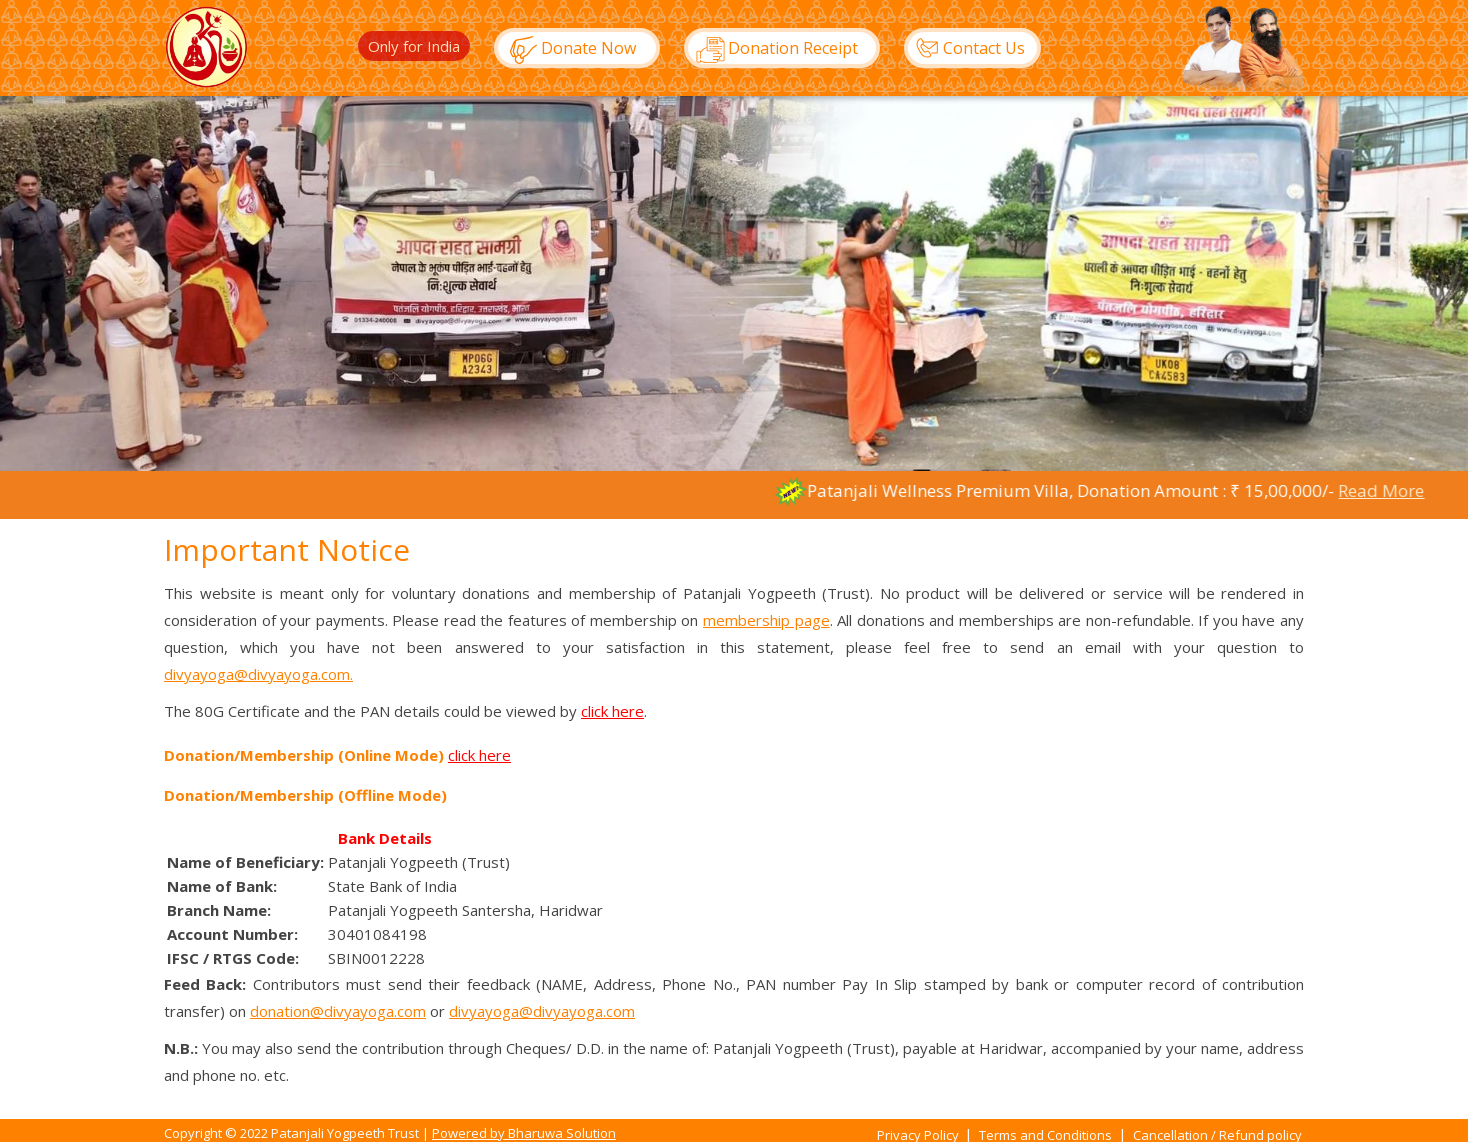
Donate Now (567, 50)
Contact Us (965, 48)
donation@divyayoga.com (338, 1011)
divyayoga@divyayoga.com (542, 1011)
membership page (766, 620)
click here (612, 711)
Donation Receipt (772, 50)
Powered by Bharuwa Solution (524, 1133)
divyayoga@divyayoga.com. (258, 674)
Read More (1410, 490)
